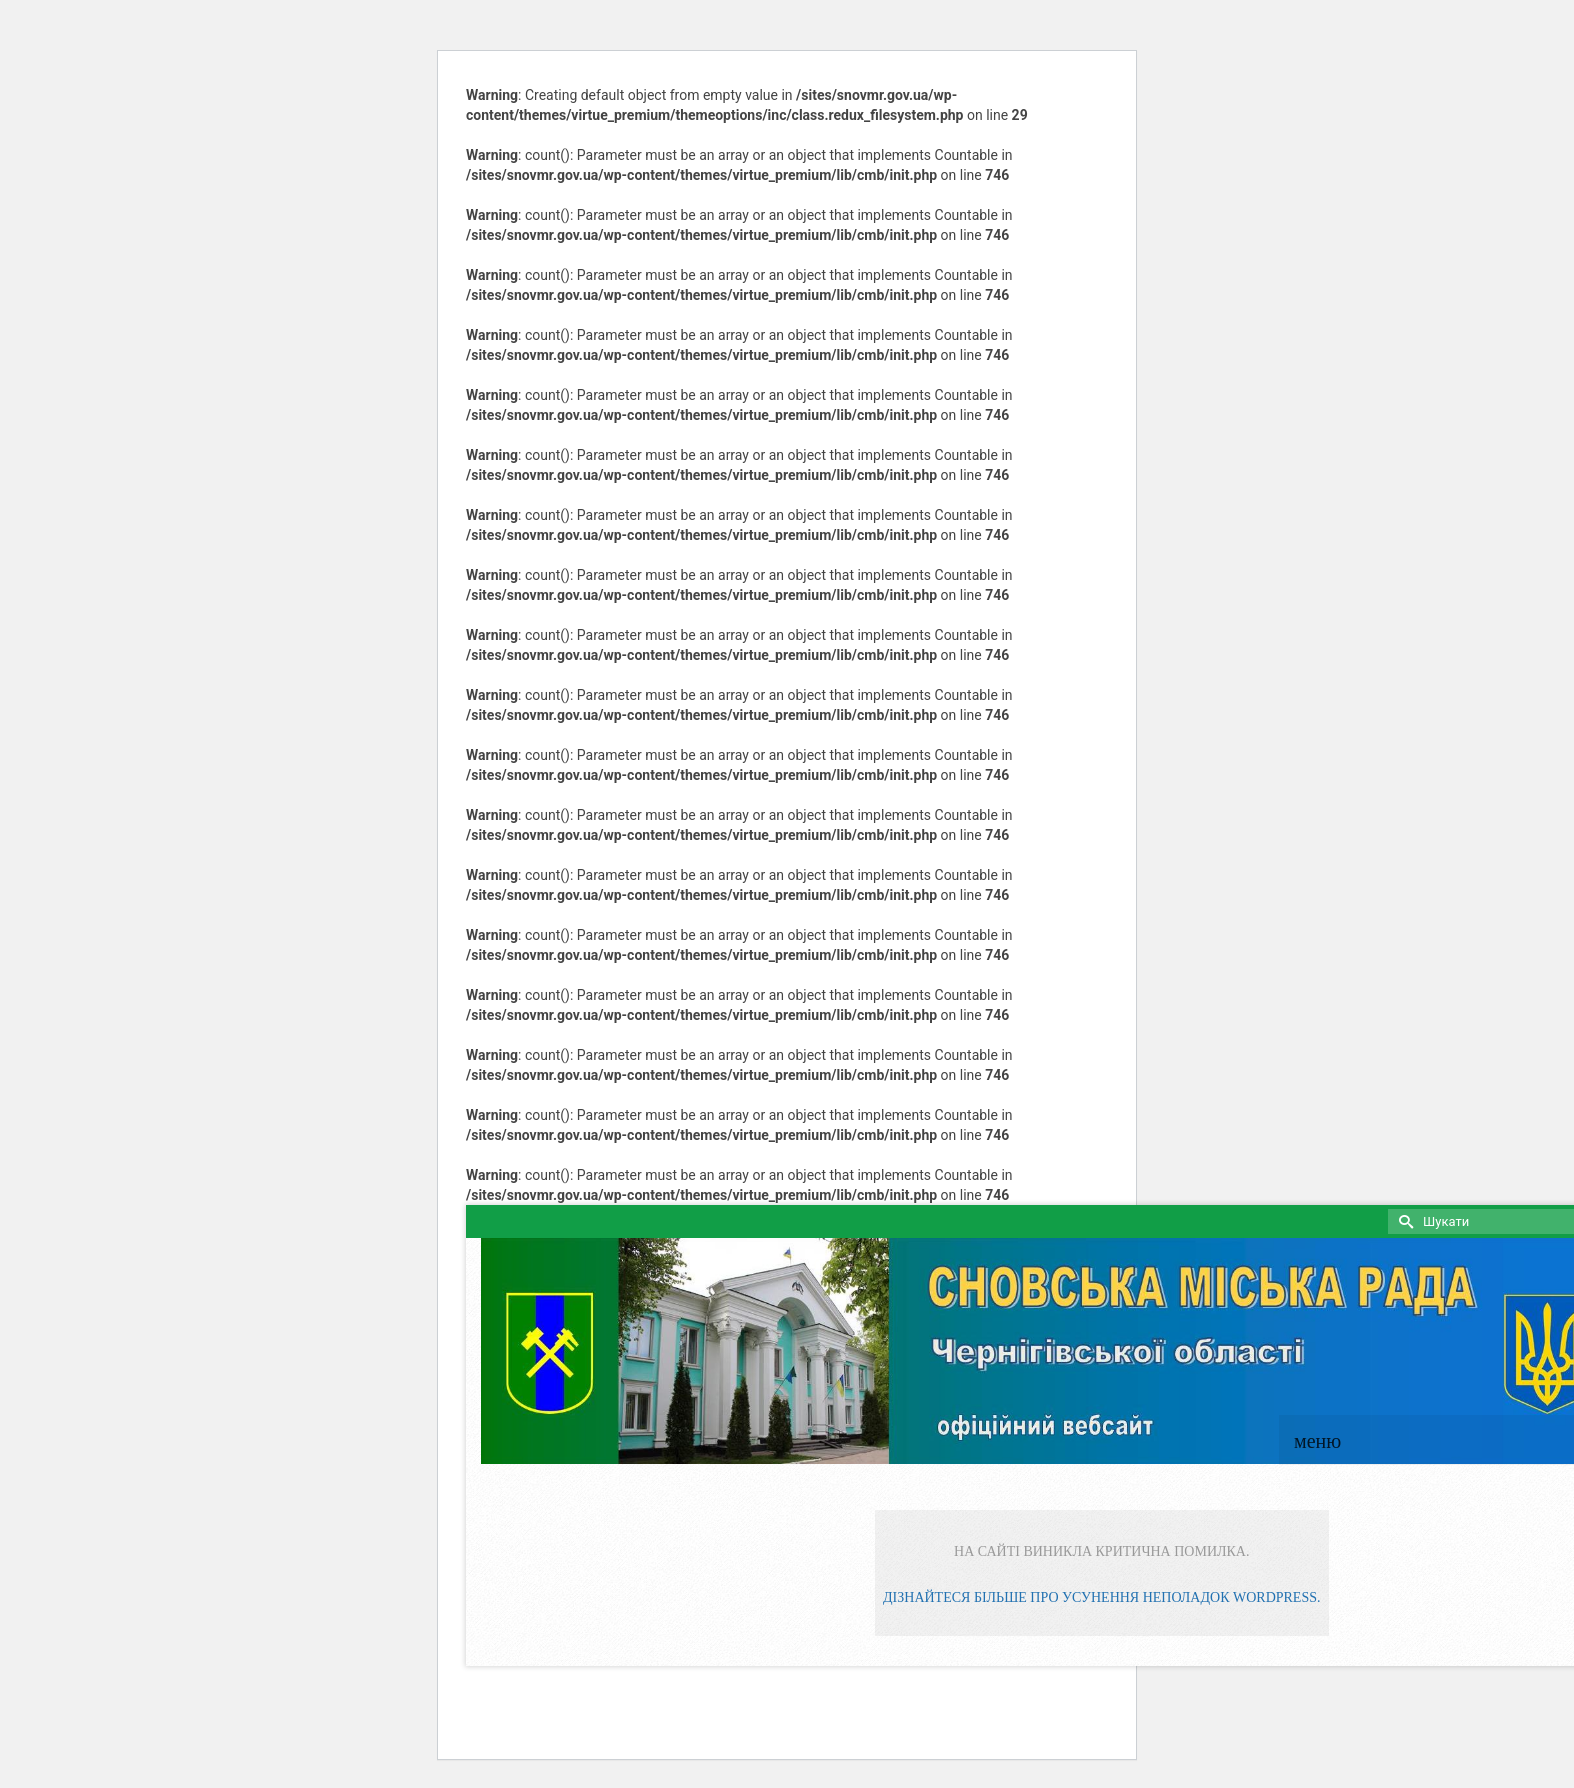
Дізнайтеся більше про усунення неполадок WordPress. (1101, 1597)
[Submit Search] (1403, 1221)
